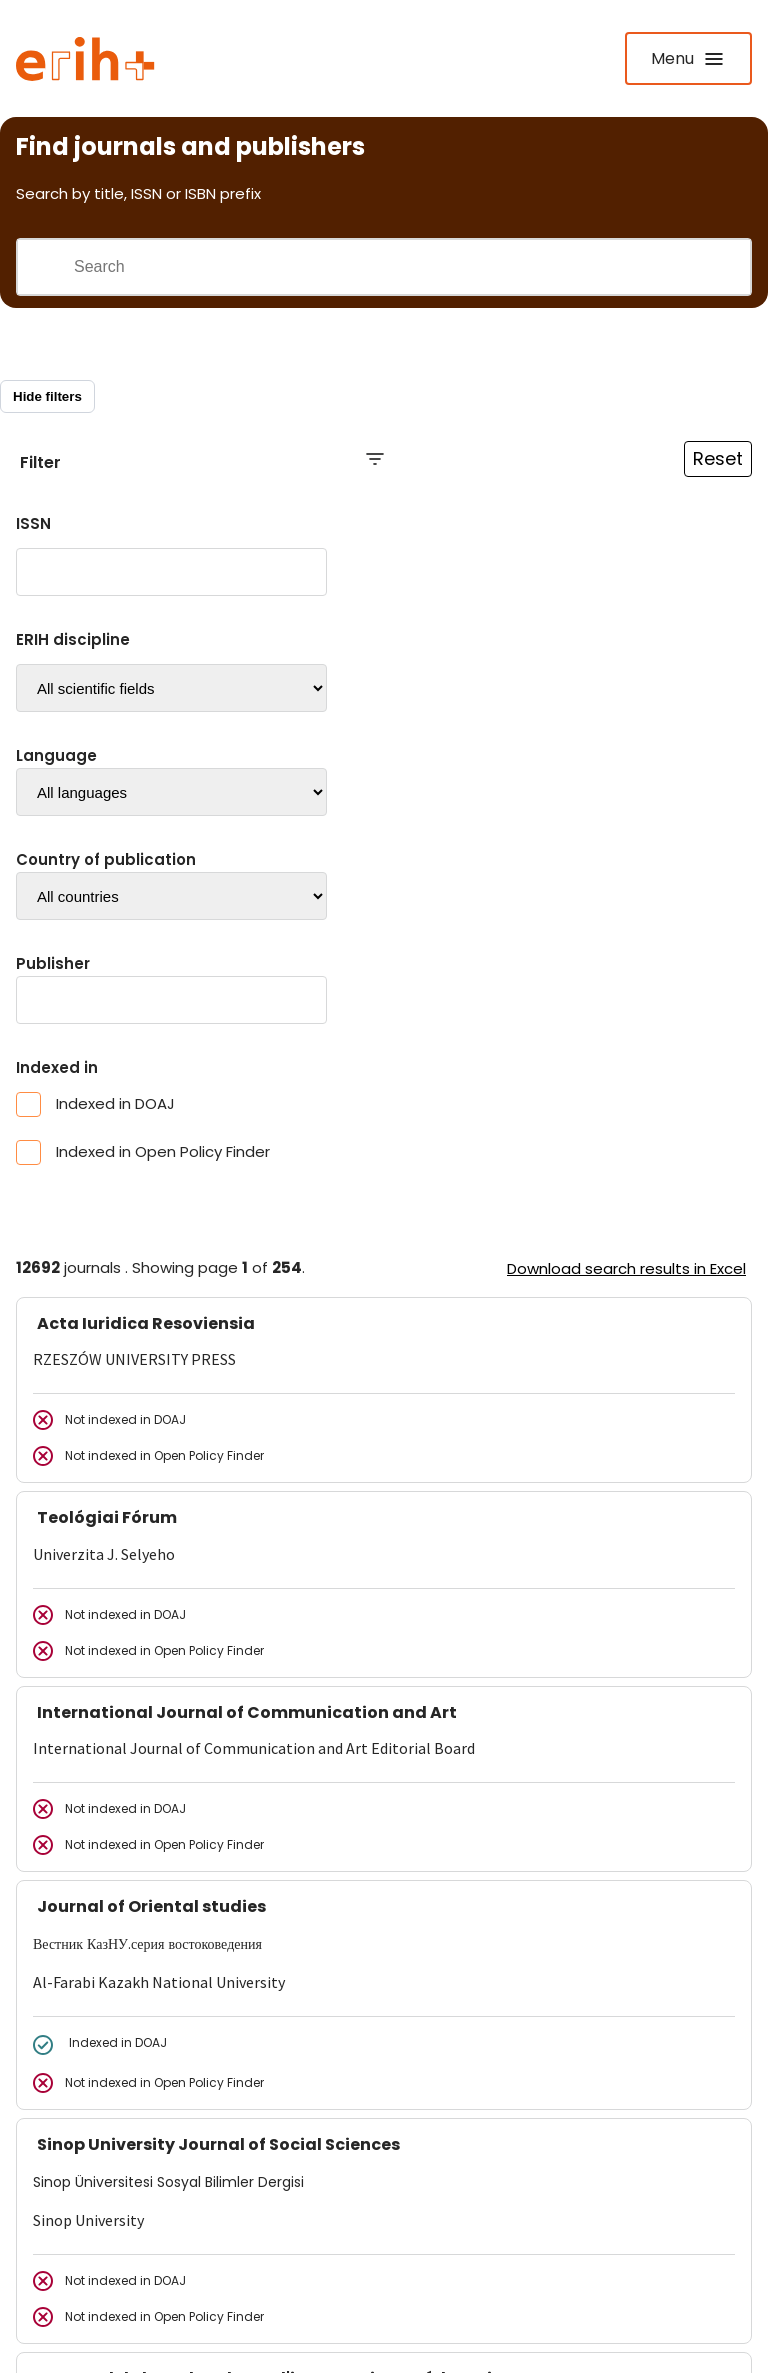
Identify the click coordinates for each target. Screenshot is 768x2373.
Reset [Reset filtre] (718, 458)
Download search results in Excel (626, 1268)
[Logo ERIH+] (85, 59)
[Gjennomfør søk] (45, 267)
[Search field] (411, 267)
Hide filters (47, 396)
